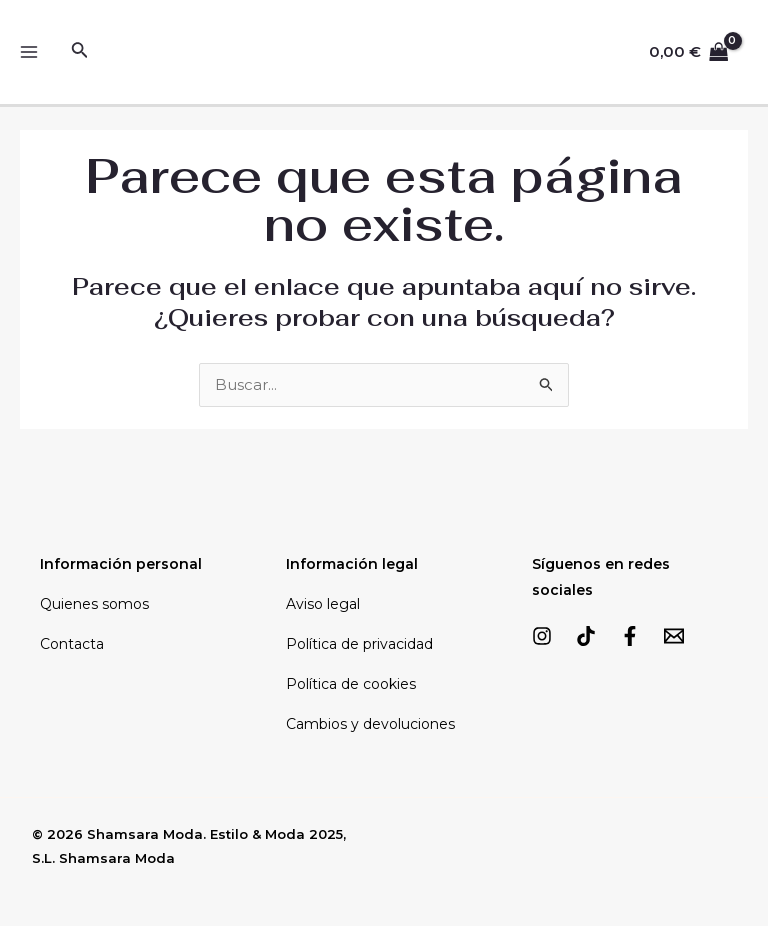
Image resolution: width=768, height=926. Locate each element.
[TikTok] (586, 636)
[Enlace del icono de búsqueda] (80, 52)
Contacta (72, 644)
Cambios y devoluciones (370, 724)
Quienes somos (94, 604)
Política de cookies (351, 684)
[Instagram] (542, 636)
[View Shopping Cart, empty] (689, 52)
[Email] (674, 636)
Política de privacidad (359, 644)
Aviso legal (323, 604)
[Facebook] (630, 636)
